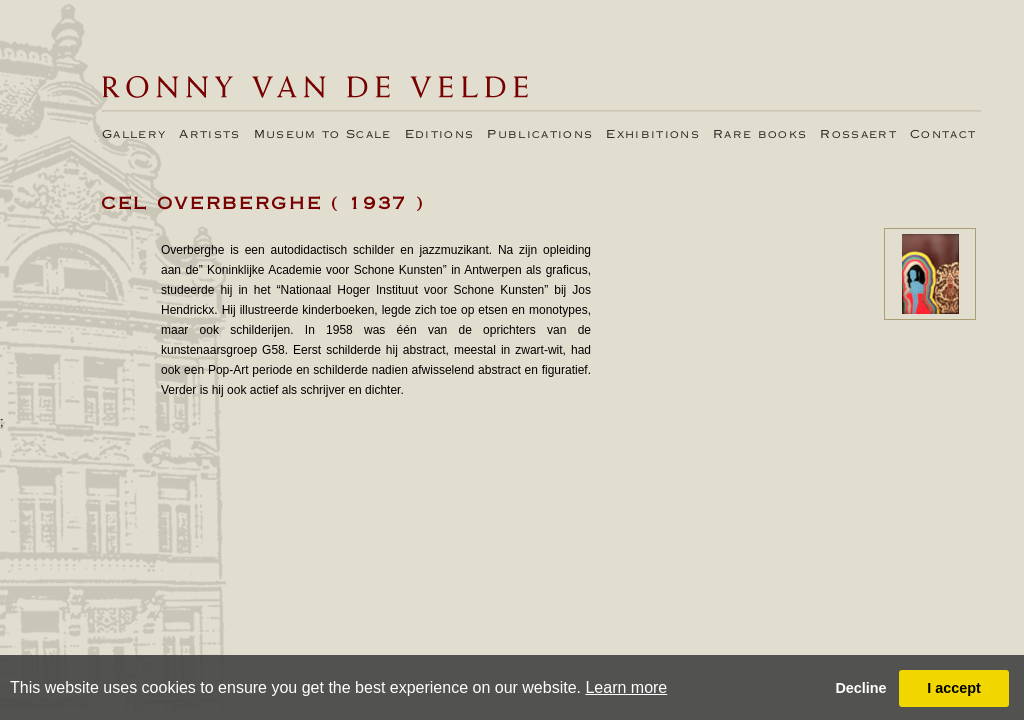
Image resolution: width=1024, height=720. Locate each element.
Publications (540, 135)
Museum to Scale (323, 135)
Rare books (760, 135)
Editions (440, 135)
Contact (943, 135)
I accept (954, 688)
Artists (209, 135)
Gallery (134, 135)
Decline (860, 688)
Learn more (626, 687)
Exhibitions (653, 135)
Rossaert (858, 135)
